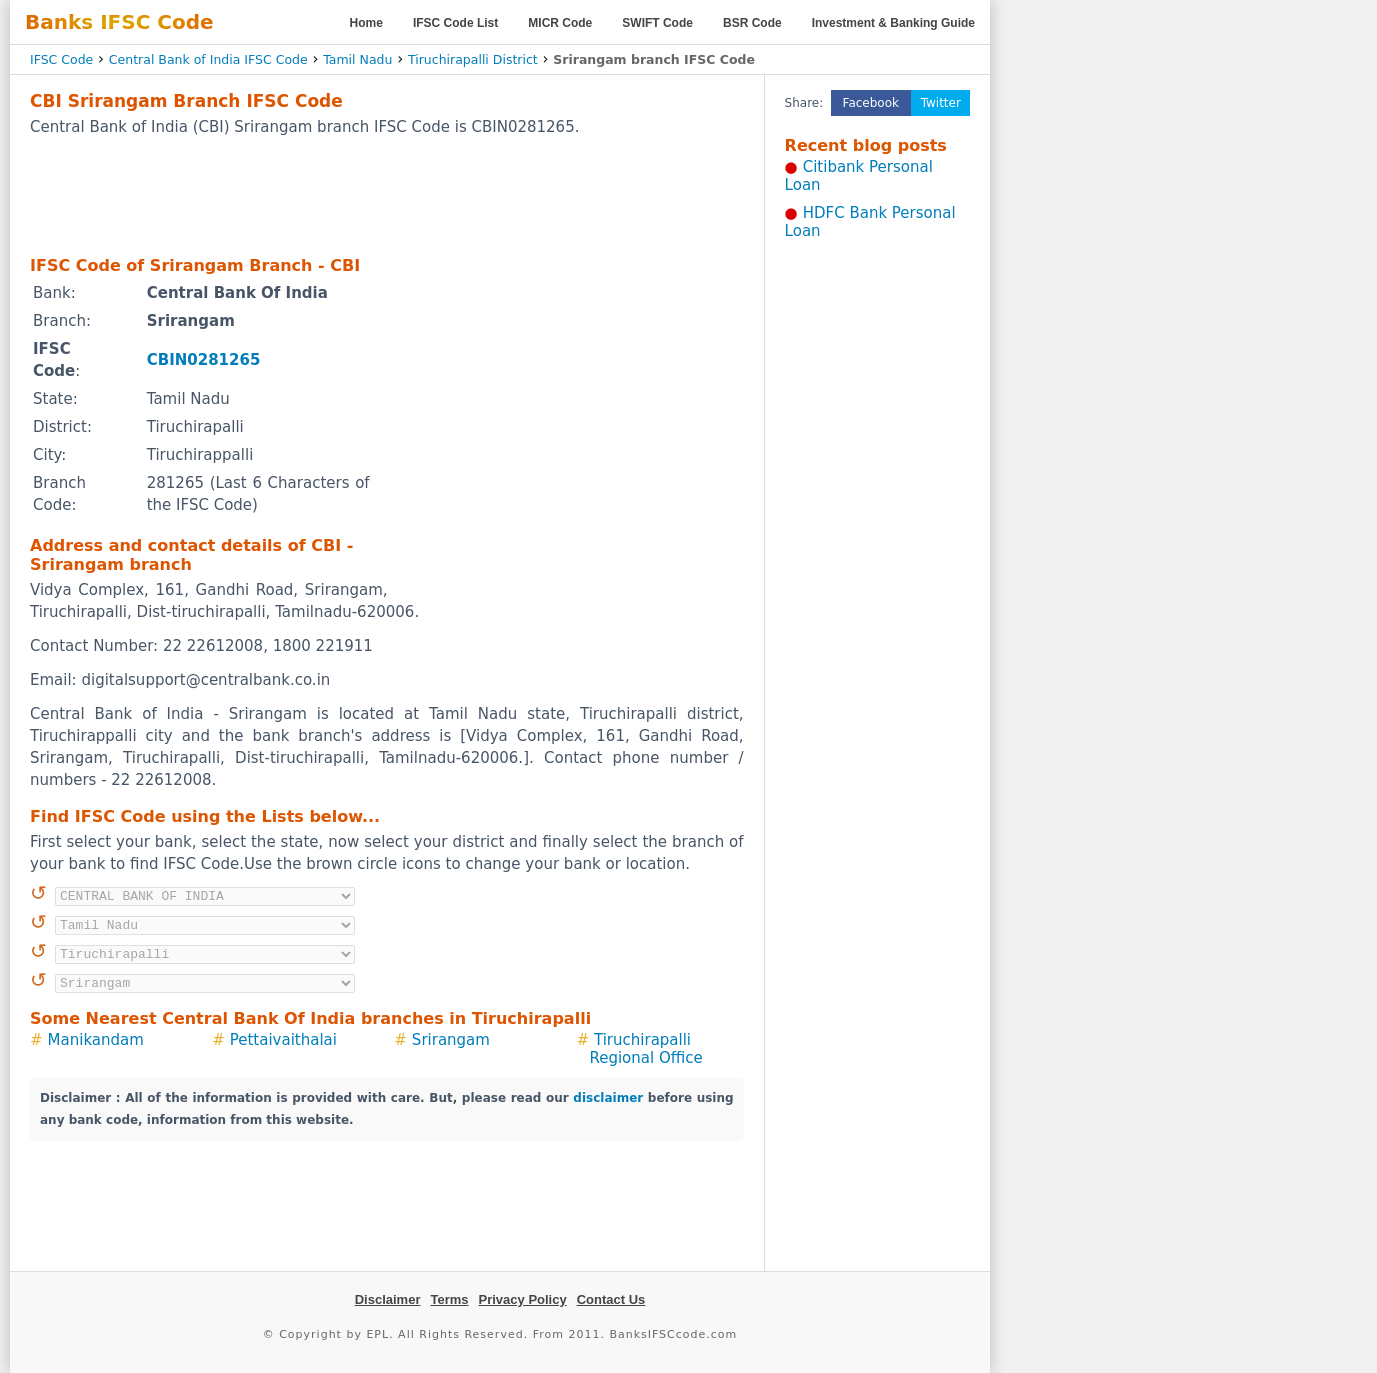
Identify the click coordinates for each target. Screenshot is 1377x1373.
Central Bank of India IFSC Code (208, 59)
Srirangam (451, 1040)
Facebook (871, 103)
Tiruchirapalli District (473, 59)
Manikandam (96, 1040)
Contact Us (611, 1299)
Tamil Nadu (357, 59)
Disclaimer (388, 1299)
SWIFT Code (657, 23)
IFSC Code (61, 59)
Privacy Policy (523, 1299)
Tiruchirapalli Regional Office (645, 1049)
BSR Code (752, 23)
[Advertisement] (387, 195)
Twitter (941, 103)
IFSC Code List (455, 23)
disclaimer (608, 1098)
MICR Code (560, 23)
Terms (449, 1299)
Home (366, 23)
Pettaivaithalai (283, 1040)
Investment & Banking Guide (893, 23)
